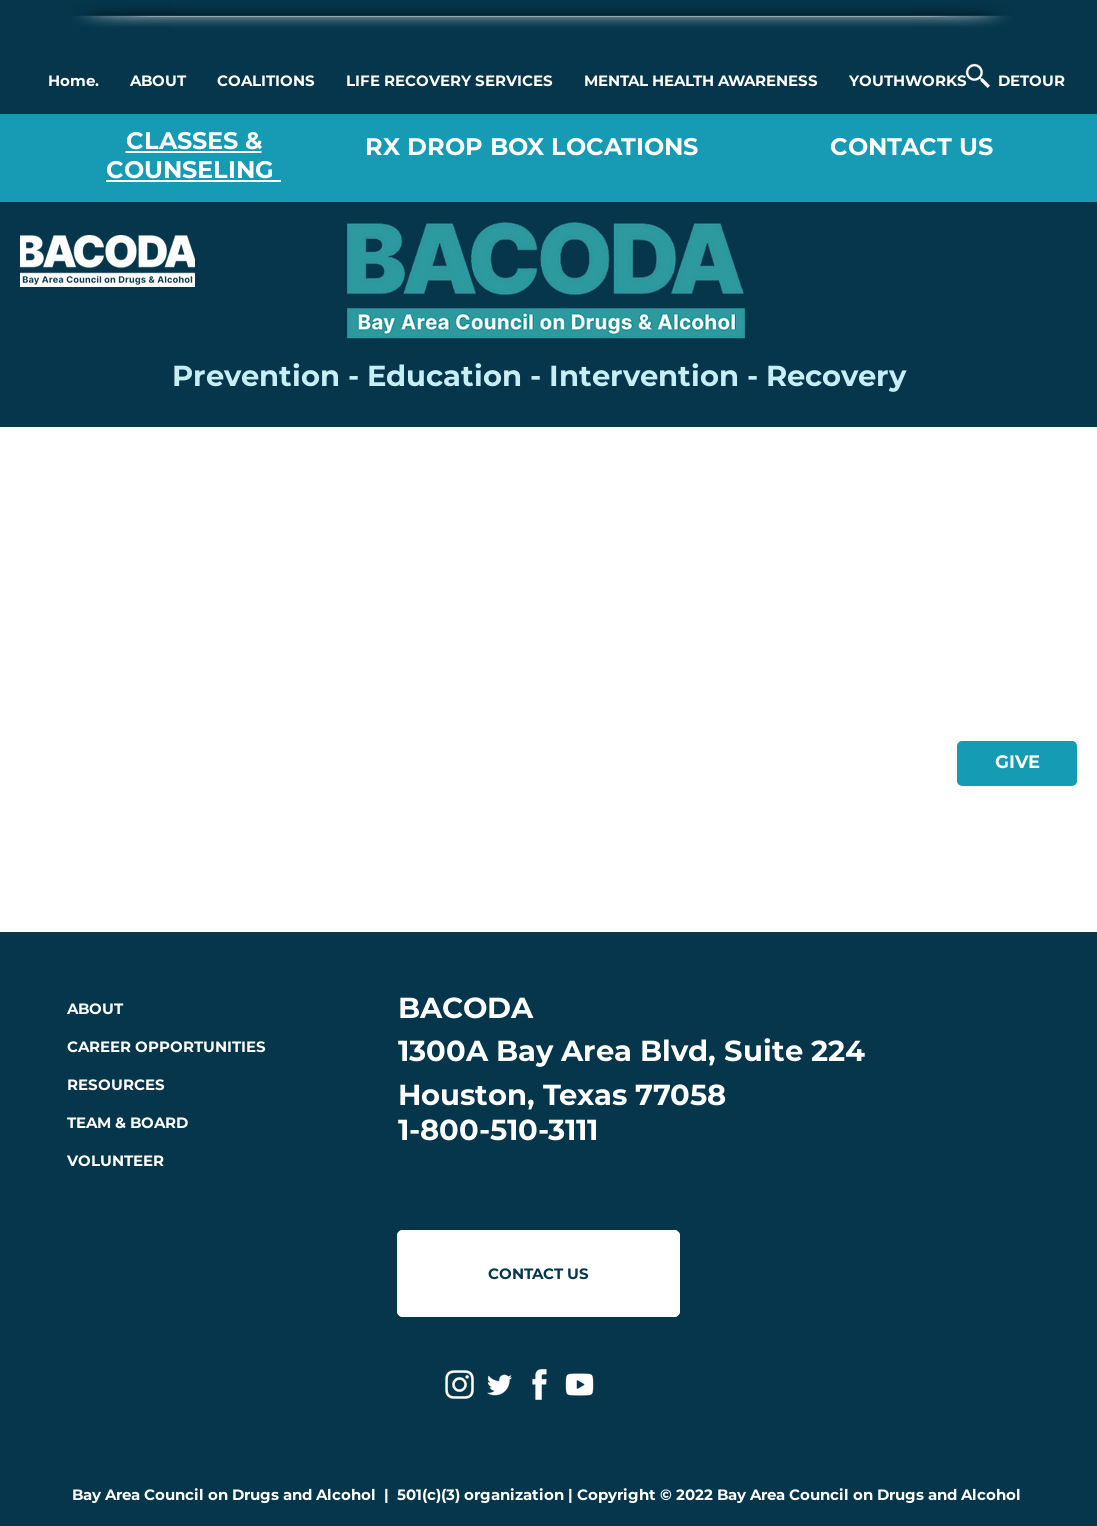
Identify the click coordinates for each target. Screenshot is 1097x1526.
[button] (157, 81)
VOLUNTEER (115, 1160)
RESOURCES (116, 1084)
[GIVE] (1017, 763)
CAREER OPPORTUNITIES (166, 1046)
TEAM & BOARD (127, 1122)
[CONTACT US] (538, 1273)
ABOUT (95, 1008)
